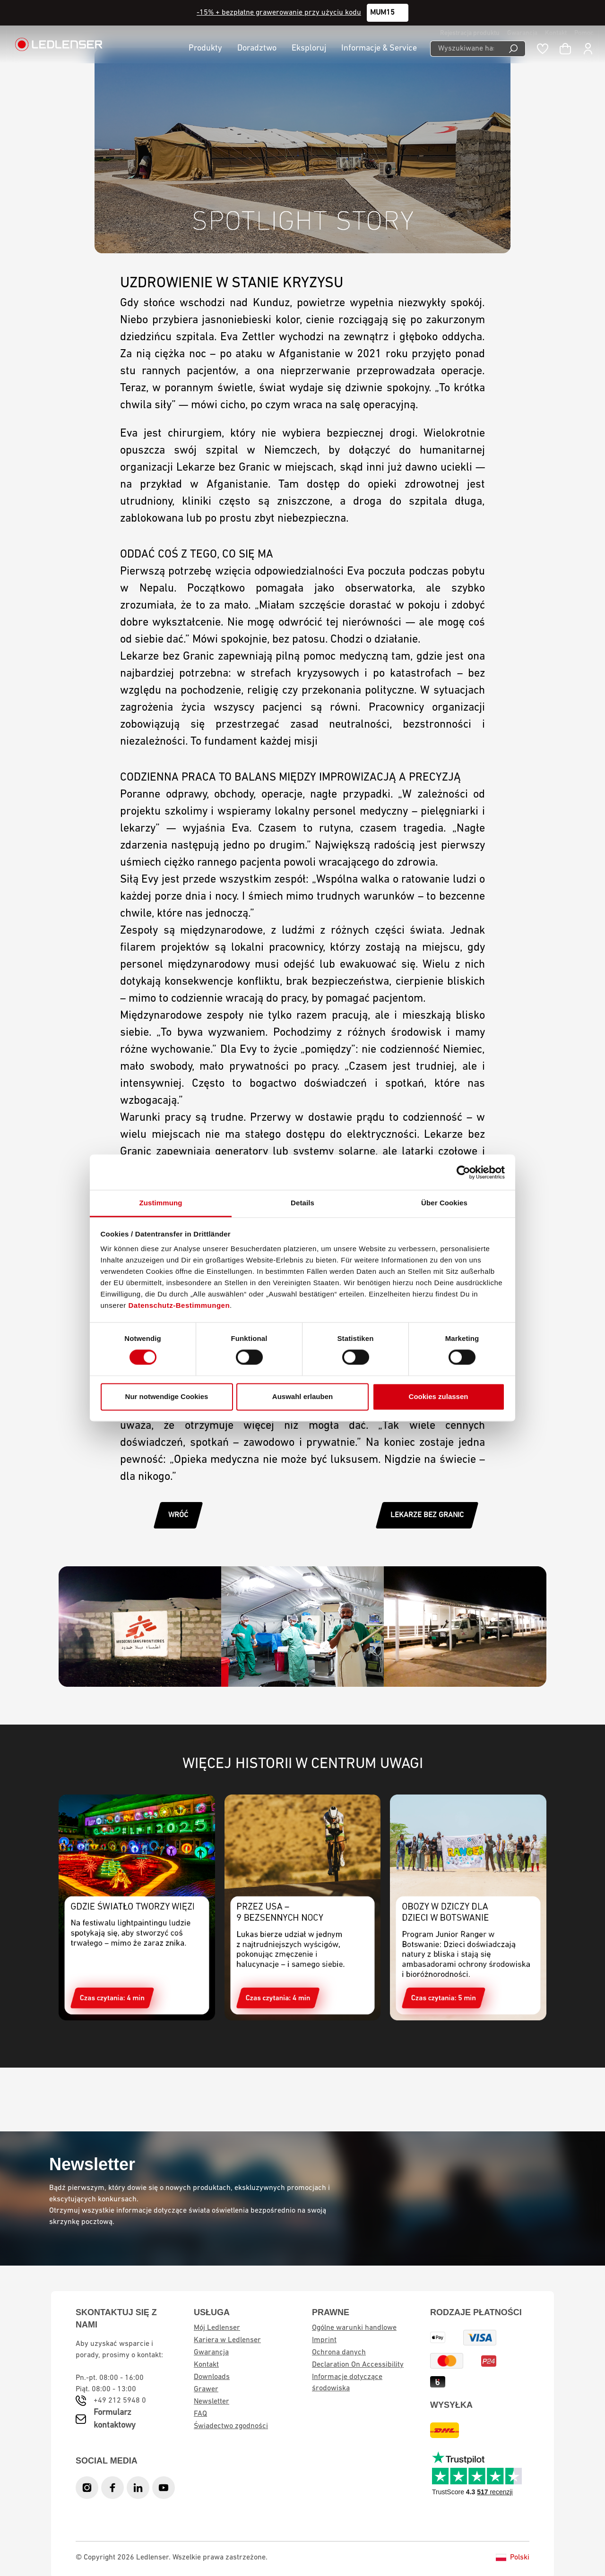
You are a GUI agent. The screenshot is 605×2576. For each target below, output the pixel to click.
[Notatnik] (542, 48)
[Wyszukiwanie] (513, 49)
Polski (512, 2557)
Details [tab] (302, 1203)
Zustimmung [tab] (160, 1203)
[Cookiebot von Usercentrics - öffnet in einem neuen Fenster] (463, 1172)
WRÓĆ (178, 1515)
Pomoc (584, 33)
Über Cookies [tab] (444, 1203)
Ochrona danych (339, 2352)
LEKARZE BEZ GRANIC (427, 1515)
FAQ (200, 2414)
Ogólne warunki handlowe (354, 2328)
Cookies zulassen (438, 1396)
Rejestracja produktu (470, 33)
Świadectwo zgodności (231, 2426)
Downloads (212, 2377)
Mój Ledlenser (217, 2328)
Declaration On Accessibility (358, 2365)
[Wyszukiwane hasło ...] (466, 49)
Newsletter (211, 2401)
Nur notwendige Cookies (166, 1396)
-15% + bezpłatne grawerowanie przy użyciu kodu (279, 13)
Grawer (206, 2389)
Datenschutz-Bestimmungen (179, 1305)
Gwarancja (522, 33)
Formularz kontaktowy (115, 2419)
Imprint (324, 2340)
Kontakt (556, 33)
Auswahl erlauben (302, 1396)
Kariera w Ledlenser (227, 2340)
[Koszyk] (565, 48)
